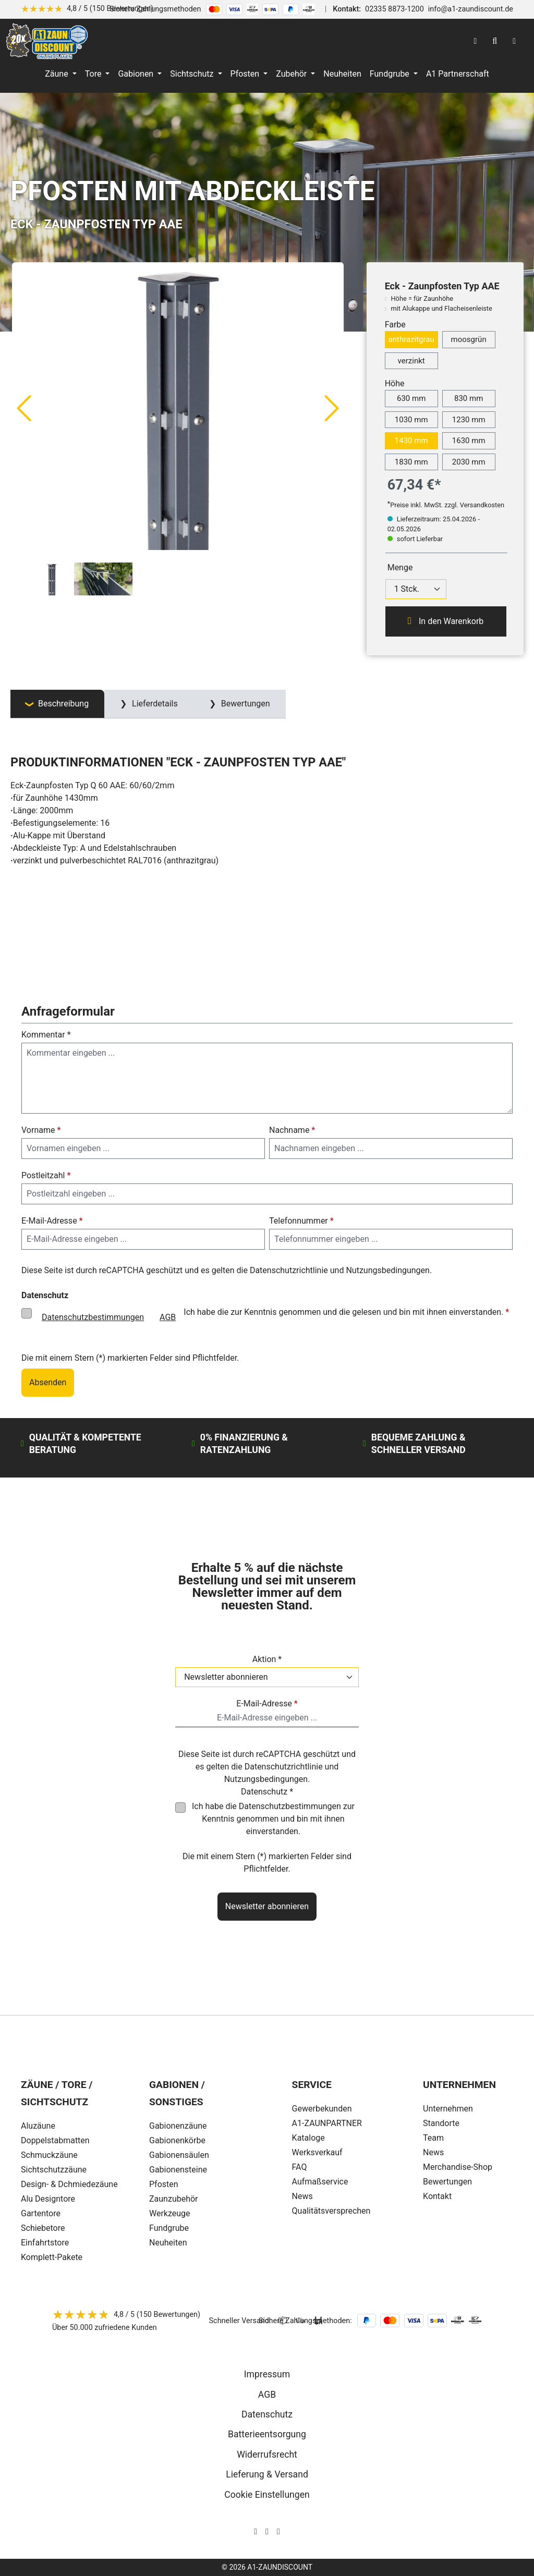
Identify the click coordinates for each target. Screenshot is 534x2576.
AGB (168, 1317)
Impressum (267, 2374)
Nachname (292, 1130)
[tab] (57, 704)
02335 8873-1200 (394, 9)
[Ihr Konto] (475, 41)
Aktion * (267, 1659)
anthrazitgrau (411, 339)
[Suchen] (494, 41)
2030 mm (469, 462)
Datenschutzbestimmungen (93, 1317)
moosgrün (469, 339)
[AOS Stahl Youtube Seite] (278, 2531)
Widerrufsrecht (267, 2454)
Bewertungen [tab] (244, 704)
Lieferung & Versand (267, 2474)
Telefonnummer (301, 1221)
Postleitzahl (45, 1175)
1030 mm (411, 419)
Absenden (47, 1382)
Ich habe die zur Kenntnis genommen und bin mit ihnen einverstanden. (273, 1818)
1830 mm (411, 462)
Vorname (40, 1130)
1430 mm (411, 440)
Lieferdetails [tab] (154, 704)
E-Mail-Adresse (51, 1221)
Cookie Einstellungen (266, 2494)
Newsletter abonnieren (267, 1906)
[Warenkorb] (514, 41)
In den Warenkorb (445, 621)
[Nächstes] (332, 407)
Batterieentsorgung (267, 2434)
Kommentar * (46, 1035)
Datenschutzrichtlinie (289, 1270)
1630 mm (469, 440)
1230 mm (469, 419)
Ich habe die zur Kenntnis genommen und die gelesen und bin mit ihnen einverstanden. (271, 1317)
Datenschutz (267, 2414)
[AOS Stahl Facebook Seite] (267, 2531)
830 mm (468, 398)
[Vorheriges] (23, 407)
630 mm (411, 398)
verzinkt (411, 360)
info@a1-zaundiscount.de (470, 9)
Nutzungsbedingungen (387, 1270)
